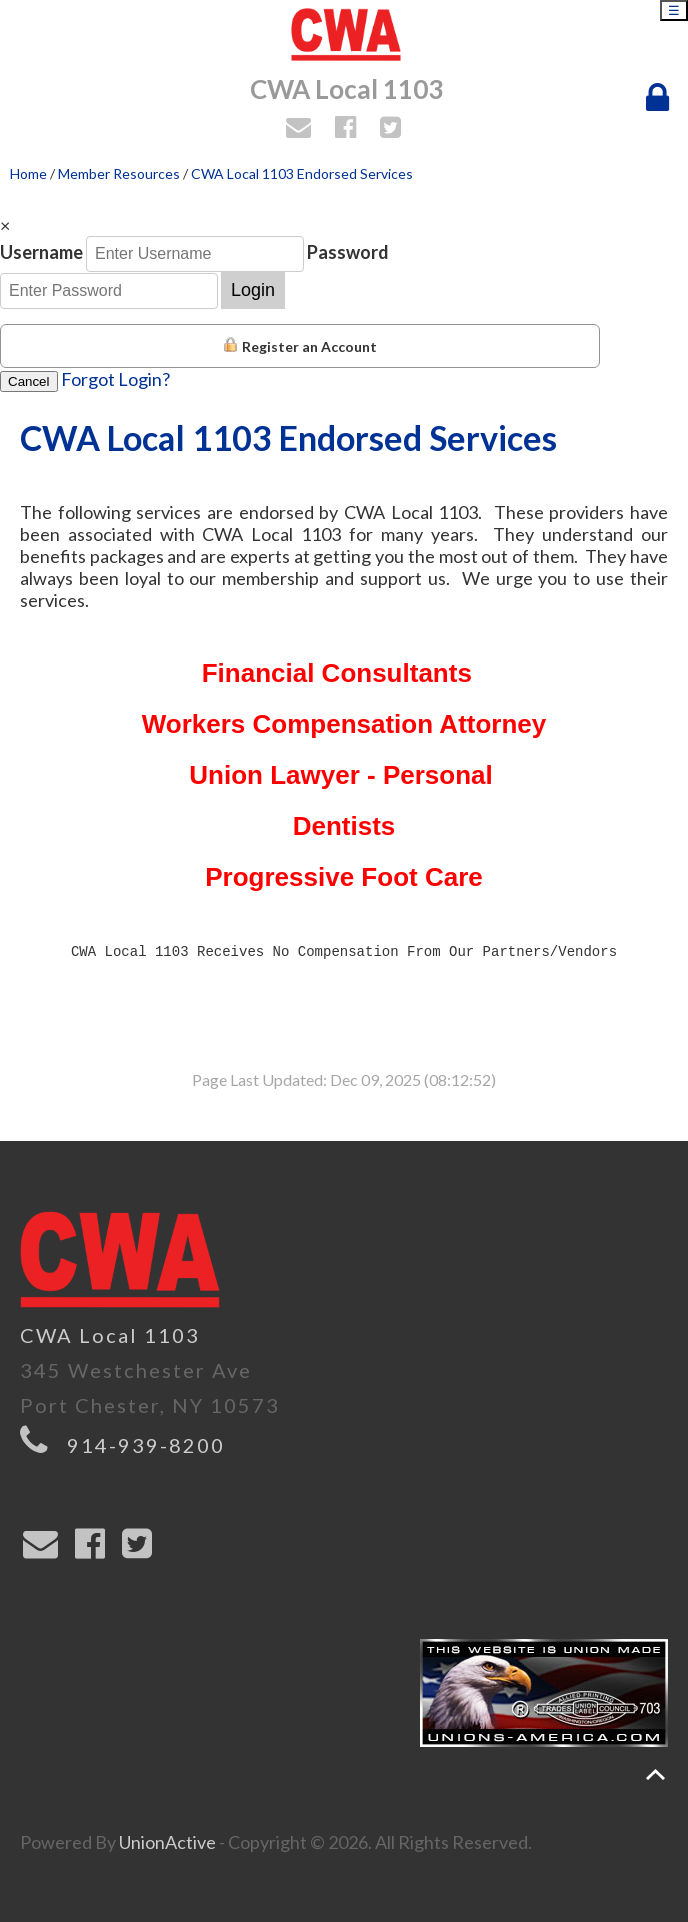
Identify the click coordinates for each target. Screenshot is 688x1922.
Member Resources (119, 173)
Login (253, 290)
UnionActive (167, 1842)
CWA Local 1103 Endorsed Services (302, 173)
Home (28, 173)
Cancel (29, 381)
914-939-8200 (146, 1445)
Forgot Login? (115, 379)
